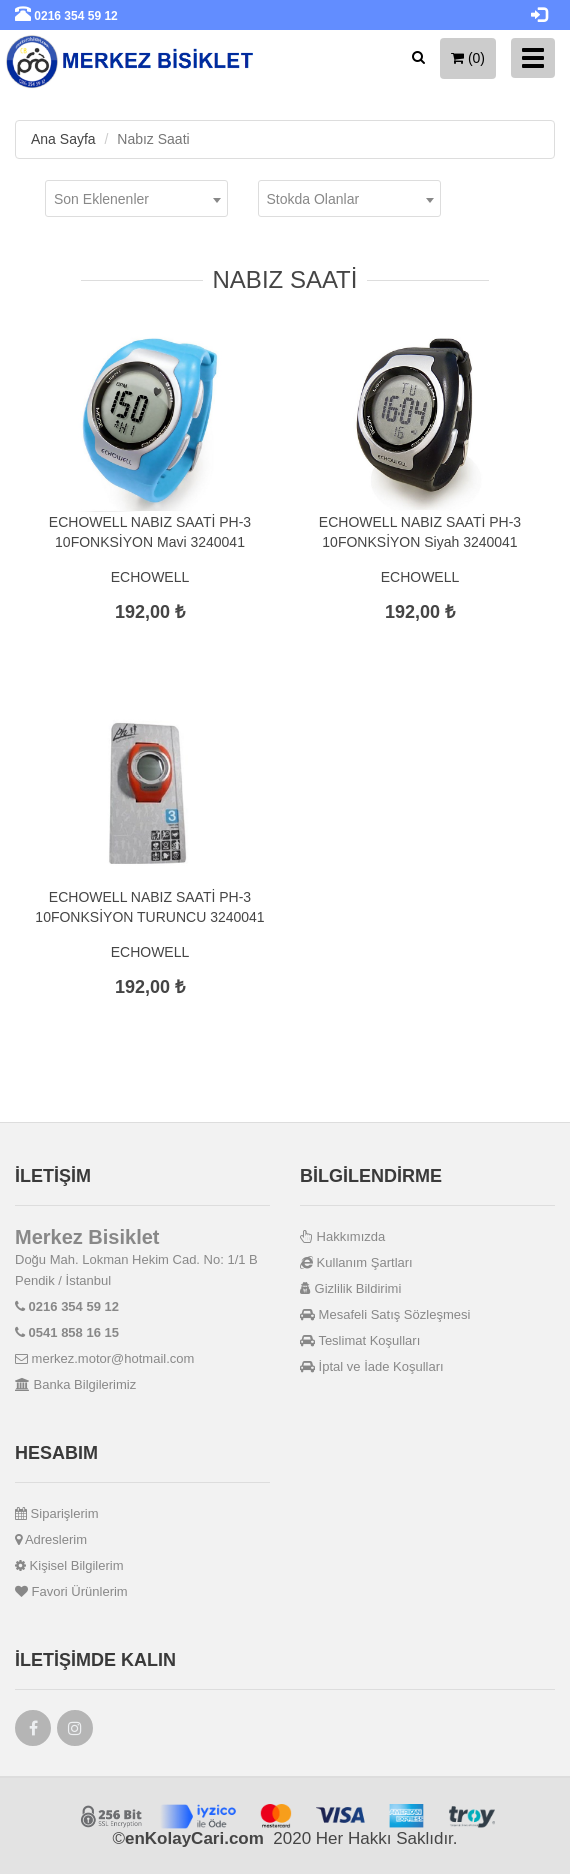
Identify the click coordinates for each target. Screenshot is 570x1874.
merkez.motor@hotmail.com (104, 1358)
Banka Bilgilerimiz (75, 1384)
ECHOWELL (150, 577)
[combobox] (136, 198)
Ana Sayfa (63, 139)
